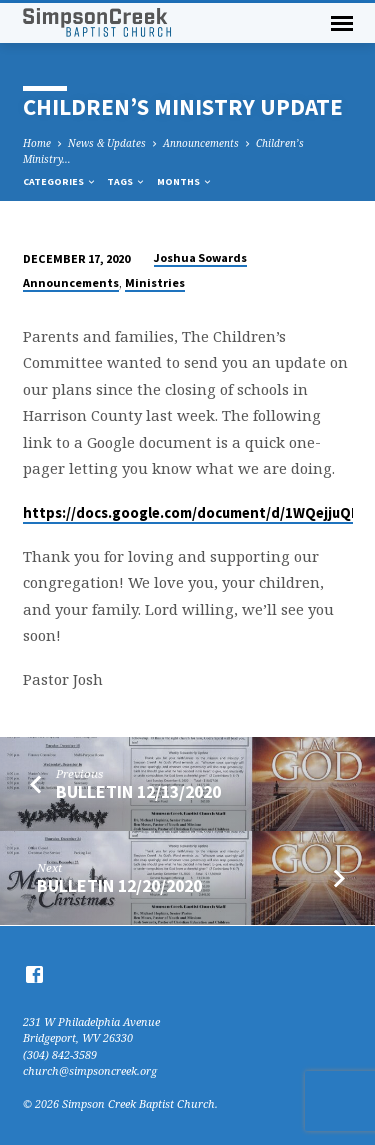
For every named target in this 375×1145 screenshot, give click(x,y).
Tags (126, 181)
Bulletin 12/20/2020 (119, 885)
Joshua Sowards (200, 257)
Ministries (155, 282)
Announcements (201, 143)
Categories (60, 181)
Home (37, 143)
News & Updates (107, 143)
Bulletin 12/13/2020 (138, 791)
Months (185, 181)
